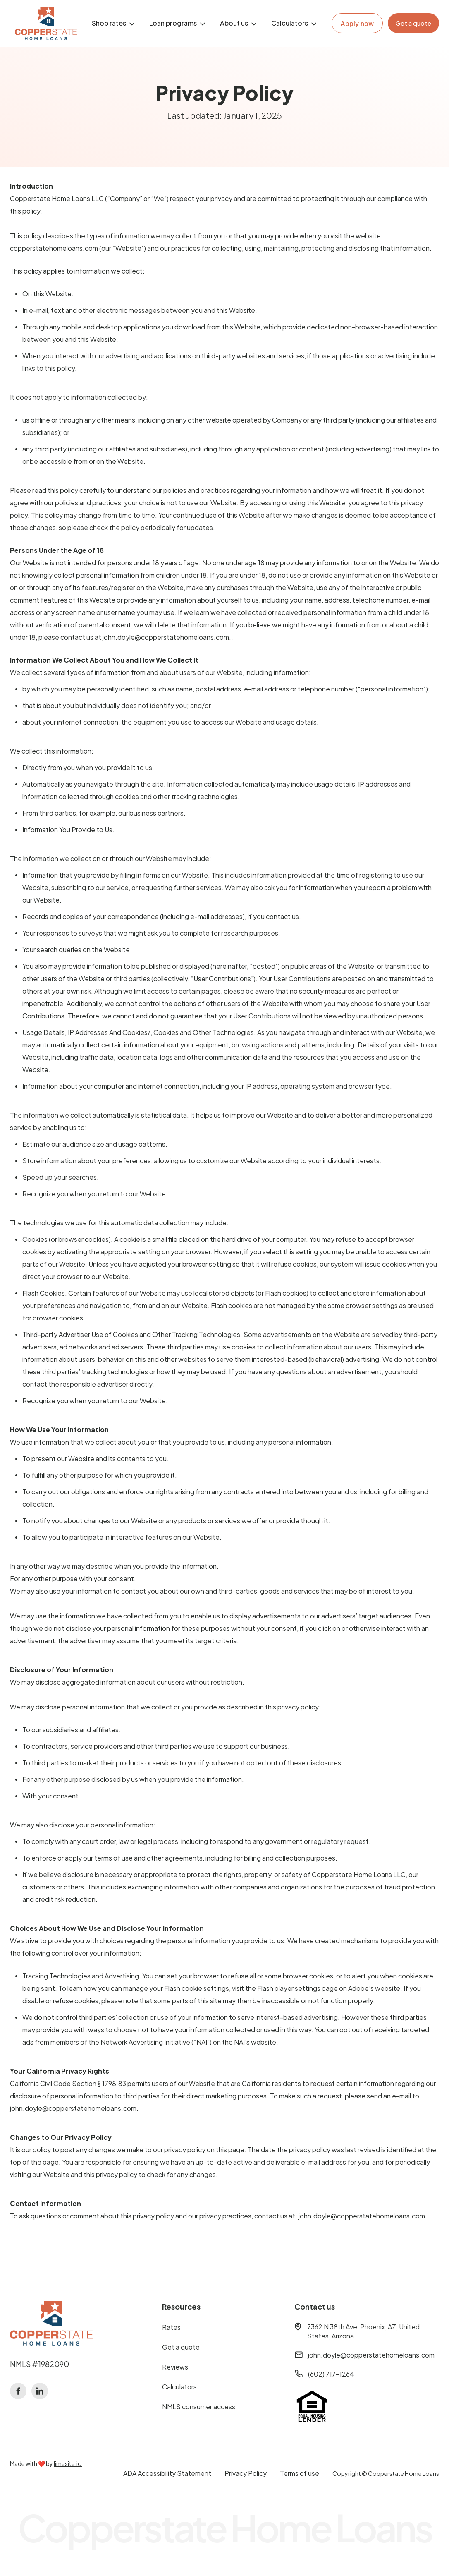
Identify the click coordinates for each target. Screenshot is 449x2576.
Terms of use (299, 2473)
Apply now (357, 23)
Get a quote (181, 2347)
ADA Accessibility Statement (167, 2473)
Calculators (179, 2386)
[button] (114, 23)
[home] (45, 23)
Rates (171, 2327)
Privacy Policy (245, 2473)
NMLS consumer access (198, 2406)
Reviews (175, 2366)
